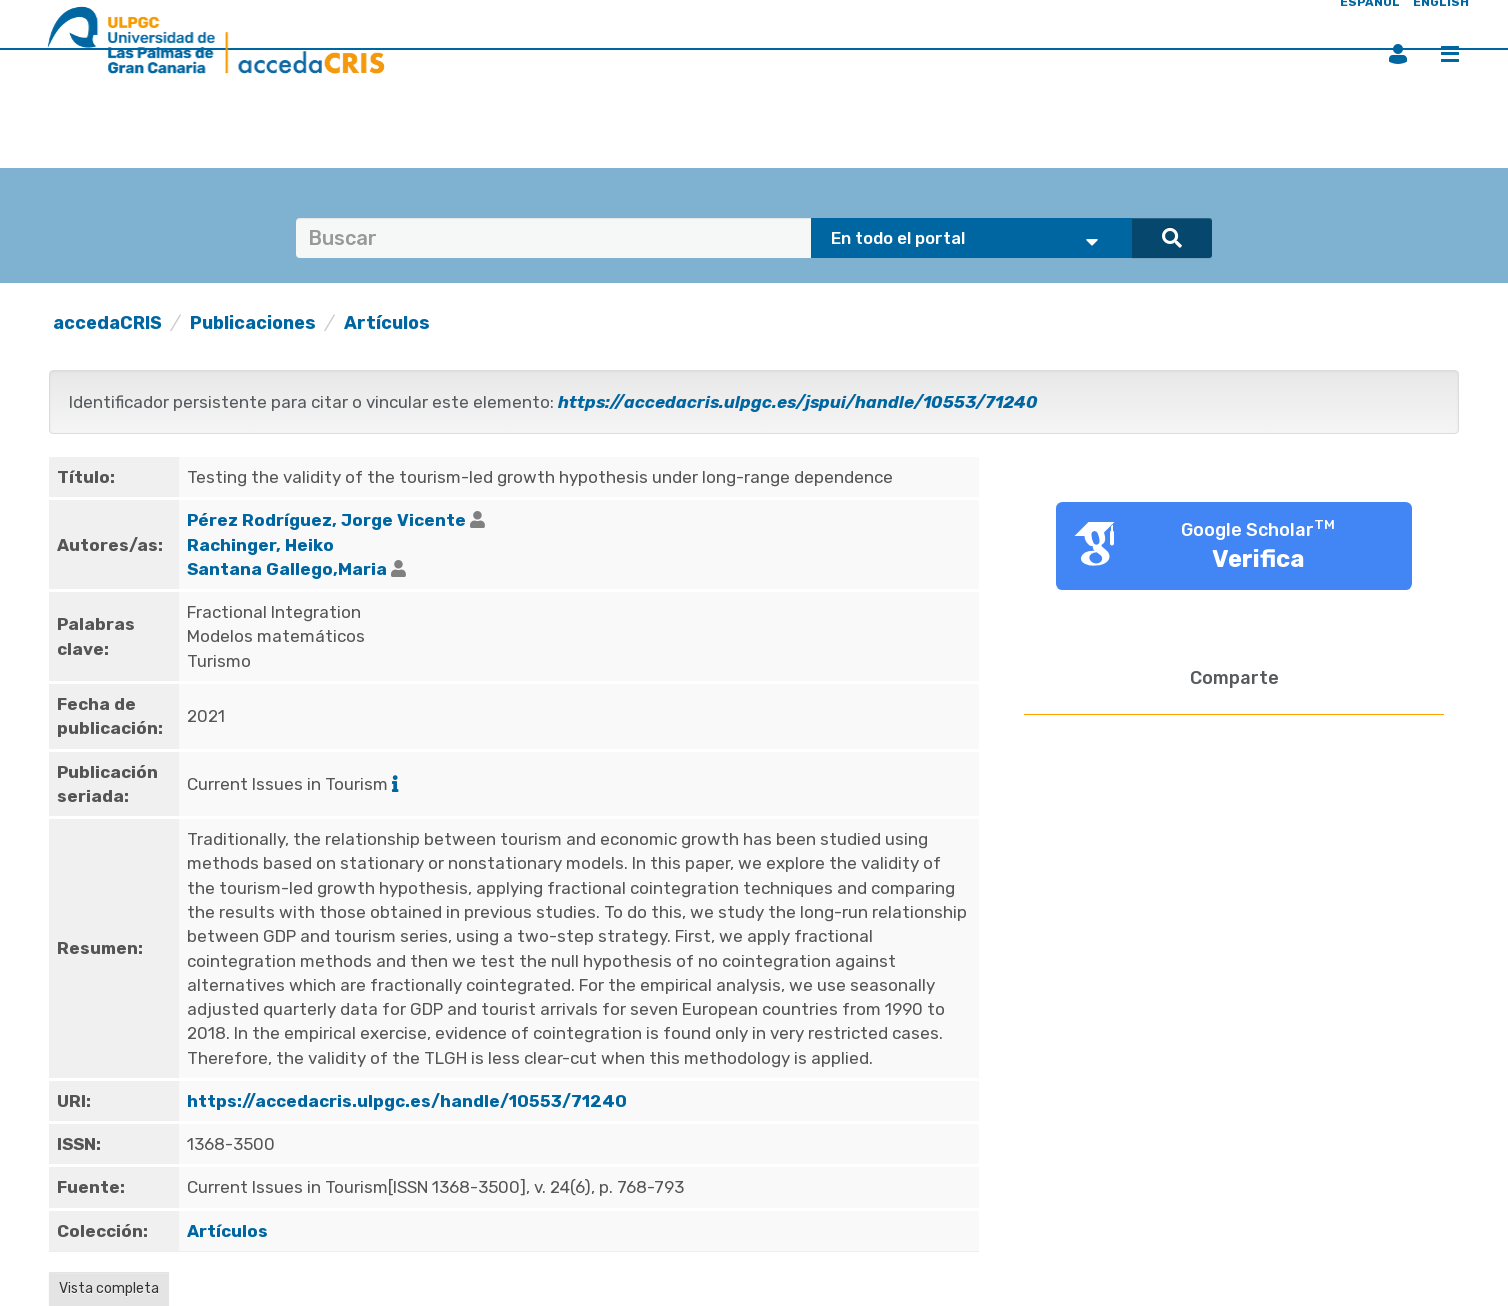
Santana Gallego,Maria (287, 569)
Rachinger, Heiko (260, 545)
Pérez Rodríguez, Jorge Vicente (326, 520)
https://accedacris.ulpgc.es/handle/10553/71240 (407, 1101)
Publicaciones (253, 323)
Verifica (1258, 559)
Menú (1450, 54)
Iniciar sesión (1398, 54)
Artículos (387, 323)
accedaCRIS (107, 323)
